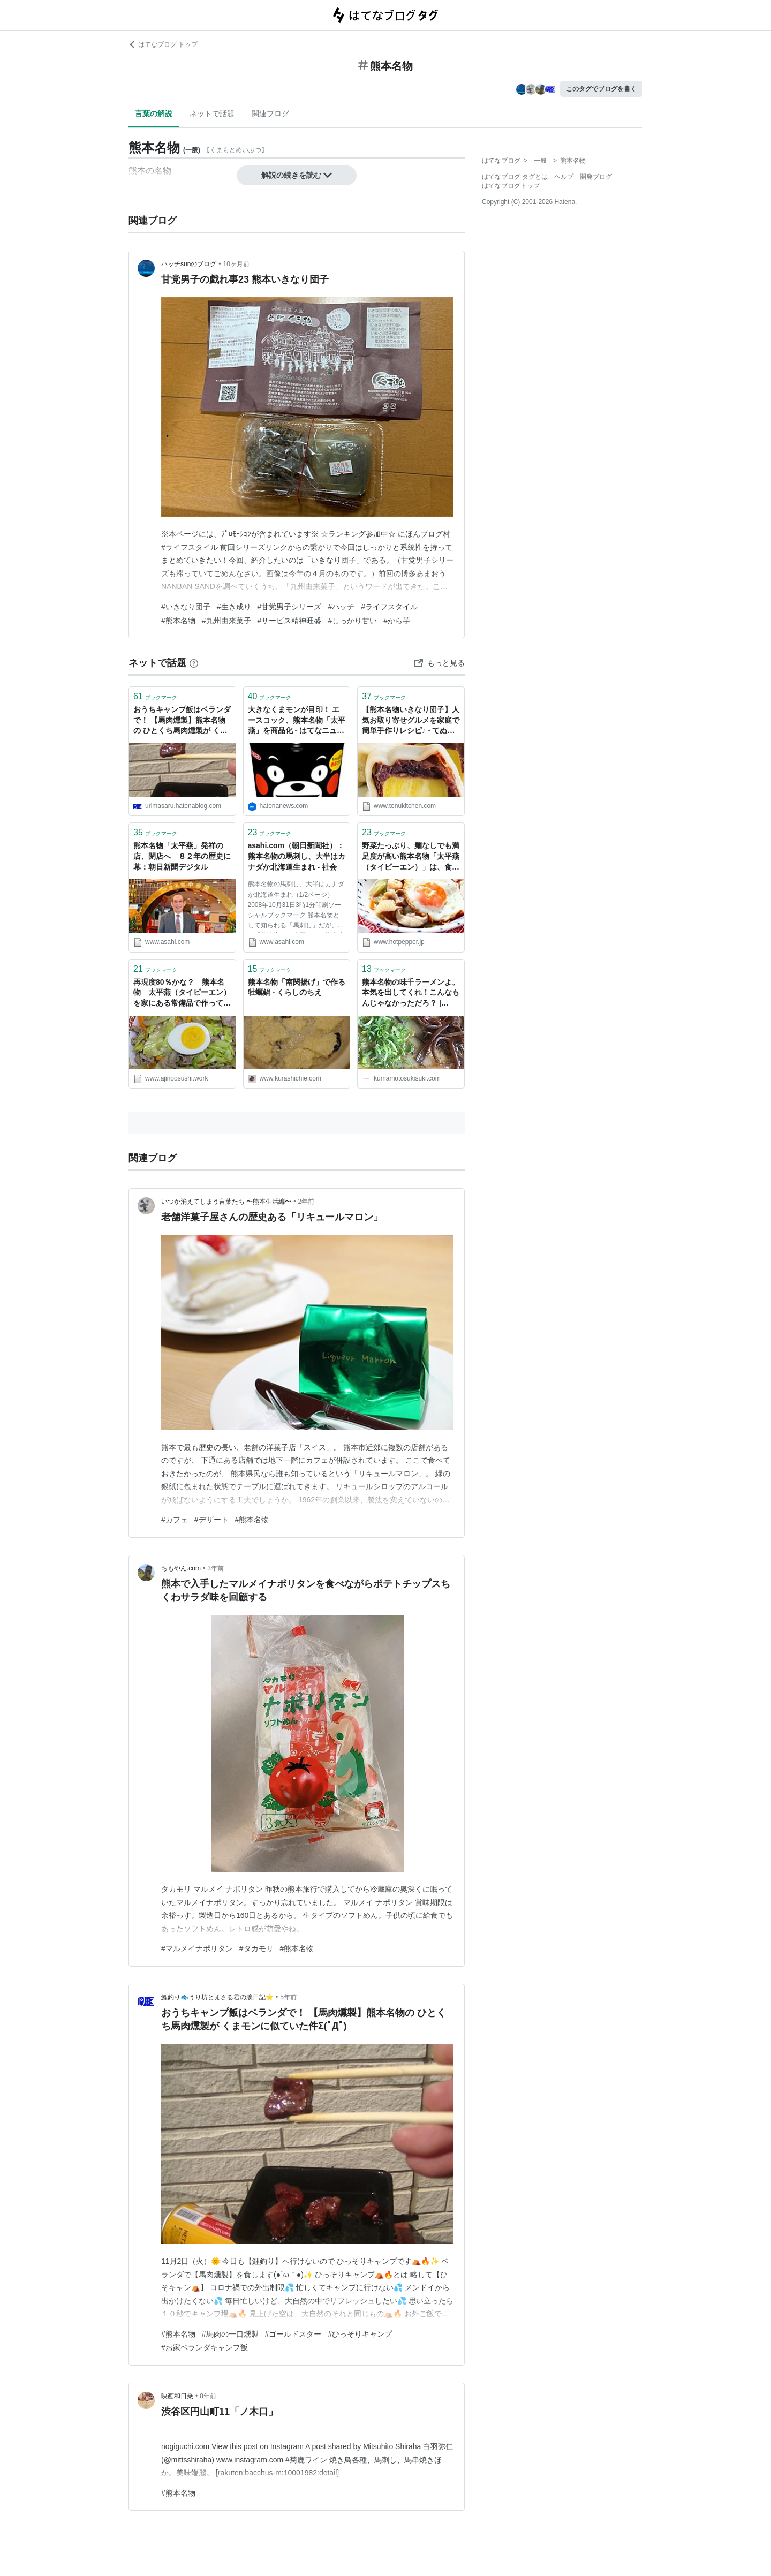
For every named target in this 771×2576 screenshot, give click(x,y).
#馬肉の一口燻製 (230, 2334)
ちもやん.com (181, 1568)
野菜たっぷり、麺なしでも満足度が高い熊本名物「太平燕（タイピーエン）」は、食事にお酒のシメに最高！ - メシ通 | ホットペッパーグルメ (410, 857)
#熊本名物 (178, 620)
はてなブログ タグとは (515, 176)
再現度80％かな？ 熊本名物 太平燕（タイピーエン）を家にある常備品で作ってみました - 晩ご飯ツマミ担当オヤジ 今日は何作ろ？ (182, 993)
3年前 (215, 1568)
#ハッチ (341, 606)
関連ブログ (270, 113)
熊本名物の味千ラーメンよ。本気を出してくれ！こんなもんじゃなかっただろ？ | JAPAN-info (410, 993)
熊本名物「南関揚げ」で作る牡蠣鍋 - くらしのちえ (296, 987)
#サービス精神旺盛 (290, 620)
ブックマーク (155, 696)
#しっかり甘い (352, 620)
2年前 (306, 1201)
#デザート (211, 1519)
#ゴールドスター (293, 2334)
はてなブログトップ (511, 186)
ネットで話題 (212, 113)
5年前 (288, 1997)
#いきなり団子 (185, 606)
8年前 (208, 2396)
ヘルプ (563, 176)
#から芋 (396, 620)
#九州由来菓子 (226, 620)
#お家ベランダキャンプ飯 (204, 2347)
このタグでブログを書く (601, 89)
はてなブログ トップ (163, 44)
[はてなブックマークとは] (194, 663)
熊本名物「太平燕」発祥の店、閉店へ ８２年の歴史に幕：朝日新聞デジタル (182, 856)
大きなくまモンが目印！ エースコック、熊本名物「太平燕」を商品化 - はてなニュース (296, 721)
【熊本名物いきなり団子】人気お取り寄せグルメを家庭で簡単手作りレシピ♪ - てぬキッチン (410, 721)
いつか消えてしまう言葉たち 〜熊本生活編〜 (226, 1201)
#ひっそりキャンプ (360, 2334)
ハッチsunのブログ (188, 264)
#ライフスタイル (389, 606)
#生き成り (234, 606)
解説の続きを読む (296, 175)
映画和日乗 (177, 2396)
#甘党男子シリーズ (290, 606)
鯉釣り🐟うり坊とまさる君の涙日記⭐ (217, 1997)
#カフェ (174, 1519)
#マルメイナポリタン (197, 1948)
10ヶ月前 (236, 264)
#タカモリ (256, 1948)
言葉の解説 (153, 113)
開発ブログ (596, 176)
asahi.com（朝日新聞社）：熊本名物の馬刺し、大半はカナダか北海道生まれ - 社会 (296, 856)
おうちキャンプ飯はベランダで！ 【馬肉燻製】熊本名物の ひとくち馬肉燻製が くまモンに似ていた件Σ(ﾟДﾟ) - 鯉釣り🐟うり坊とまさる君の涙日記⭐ (182, 721)
